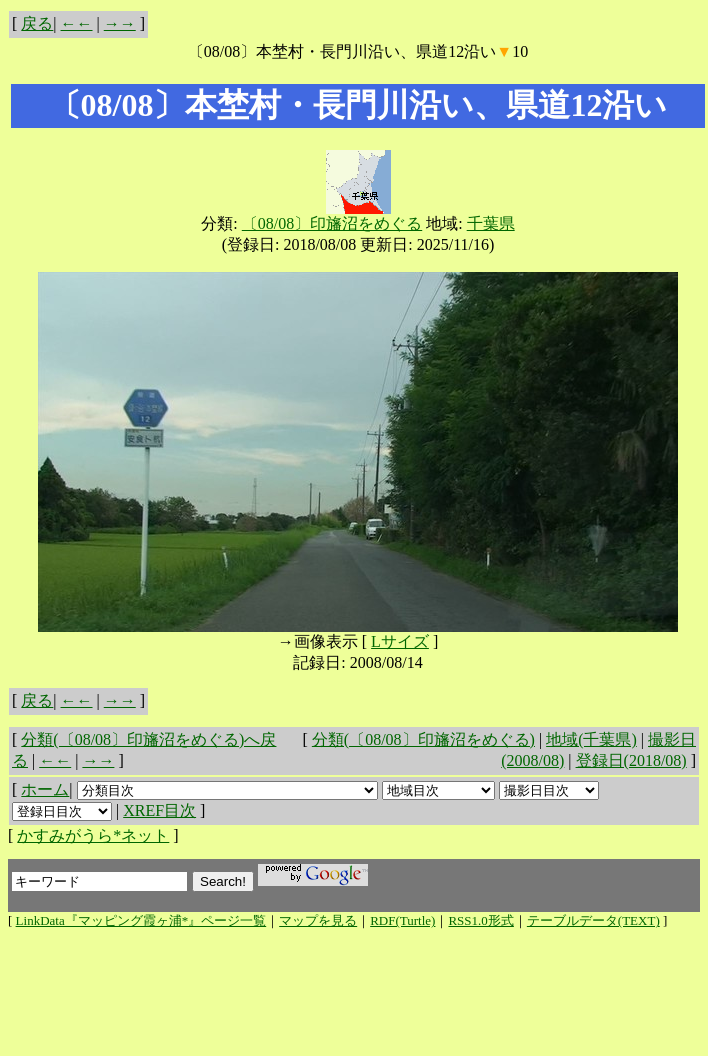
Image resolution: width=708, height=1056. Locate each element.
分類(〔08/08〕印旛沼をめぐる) (423, 739)
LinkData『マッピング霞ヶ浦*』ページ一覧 (141, 920)
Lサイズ (400, 641)
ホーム (45, 789)
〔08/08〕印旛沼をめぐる (332, 223)
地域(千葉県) (591, 739)
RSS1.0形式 (480, 920)
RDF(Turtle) (402, 920)
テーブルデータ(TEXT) (593, 920)
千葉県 (491, 223)
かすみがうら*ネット (93, 835)
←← (77, 23)
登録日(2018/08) (631, 760)
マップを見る (318, 920)
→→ (120, 23)
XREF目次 (159, 810)
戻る (37, 23)
